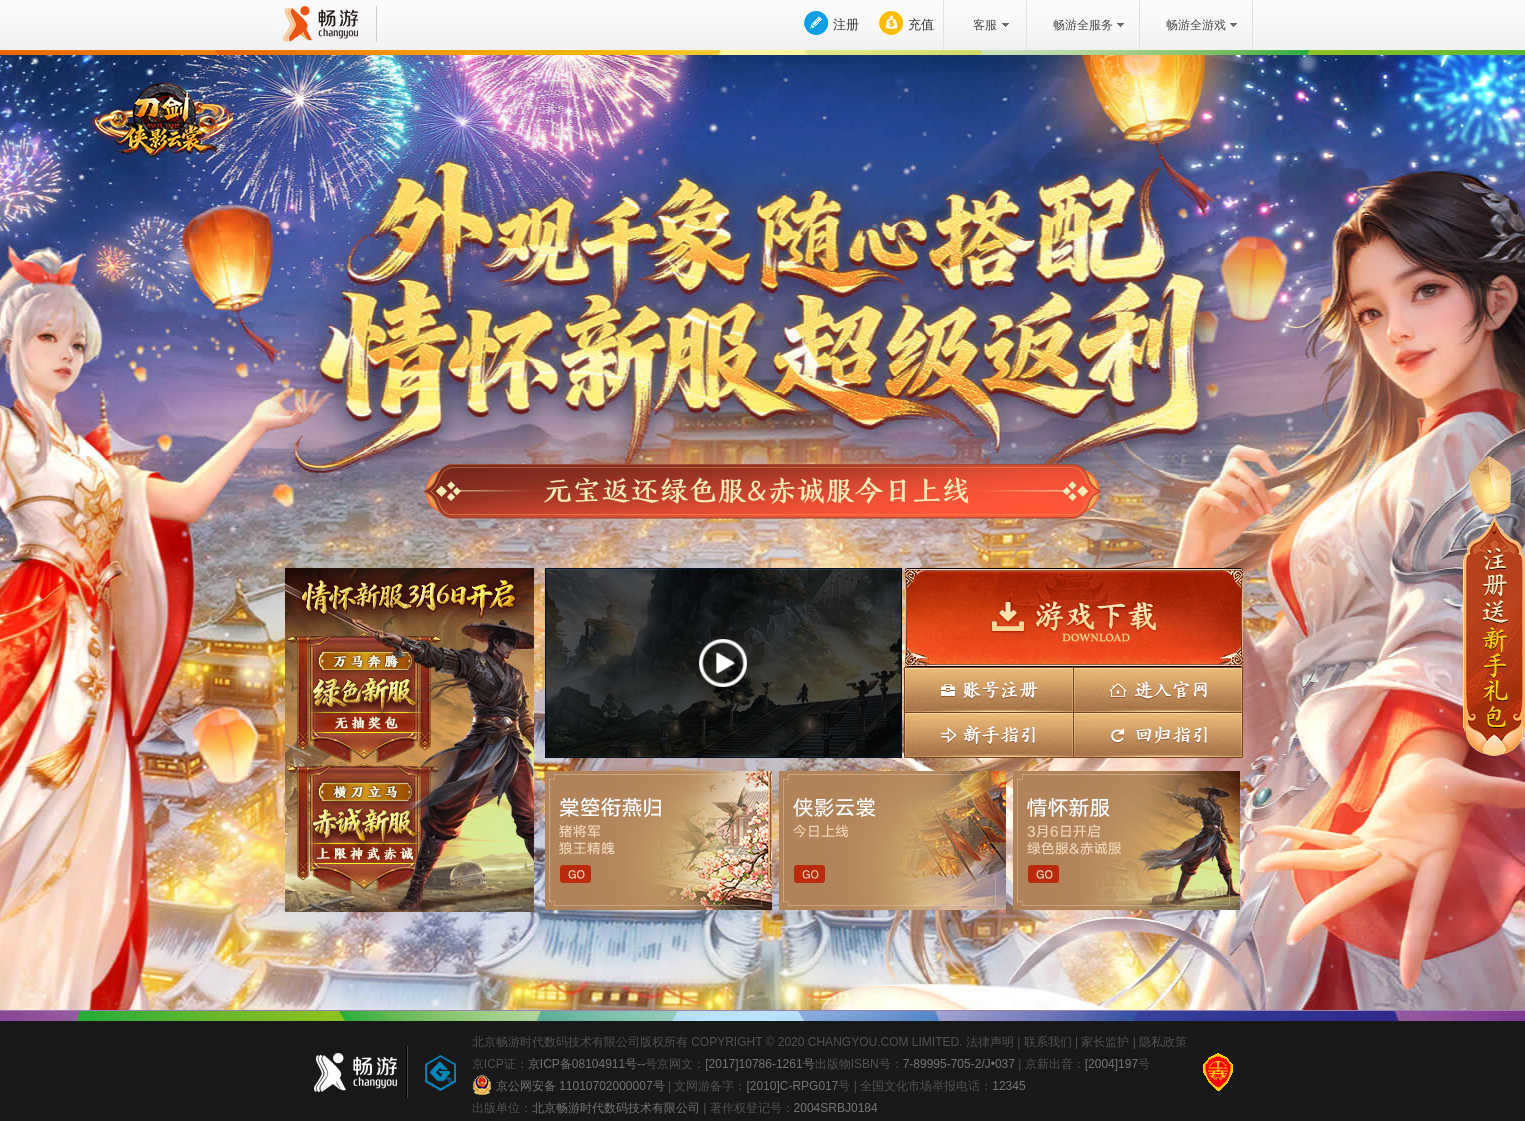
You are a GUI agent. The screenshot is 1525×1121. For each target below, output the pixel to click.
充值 (921, 24)
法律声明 (990, 1042)
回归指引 (1158, 735)
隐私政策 (1163, 1042)
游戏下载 (1073, 617)
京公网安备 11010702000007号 (568, 1085)
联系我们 (1048, 1042)
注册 (846, 24)
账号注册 (988, 690)
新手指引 (988, 735)
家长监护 (1105, 1042)
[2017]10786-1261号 (759, 1064)
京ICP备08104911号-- (586, 1064)
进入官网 (1158, 690)
